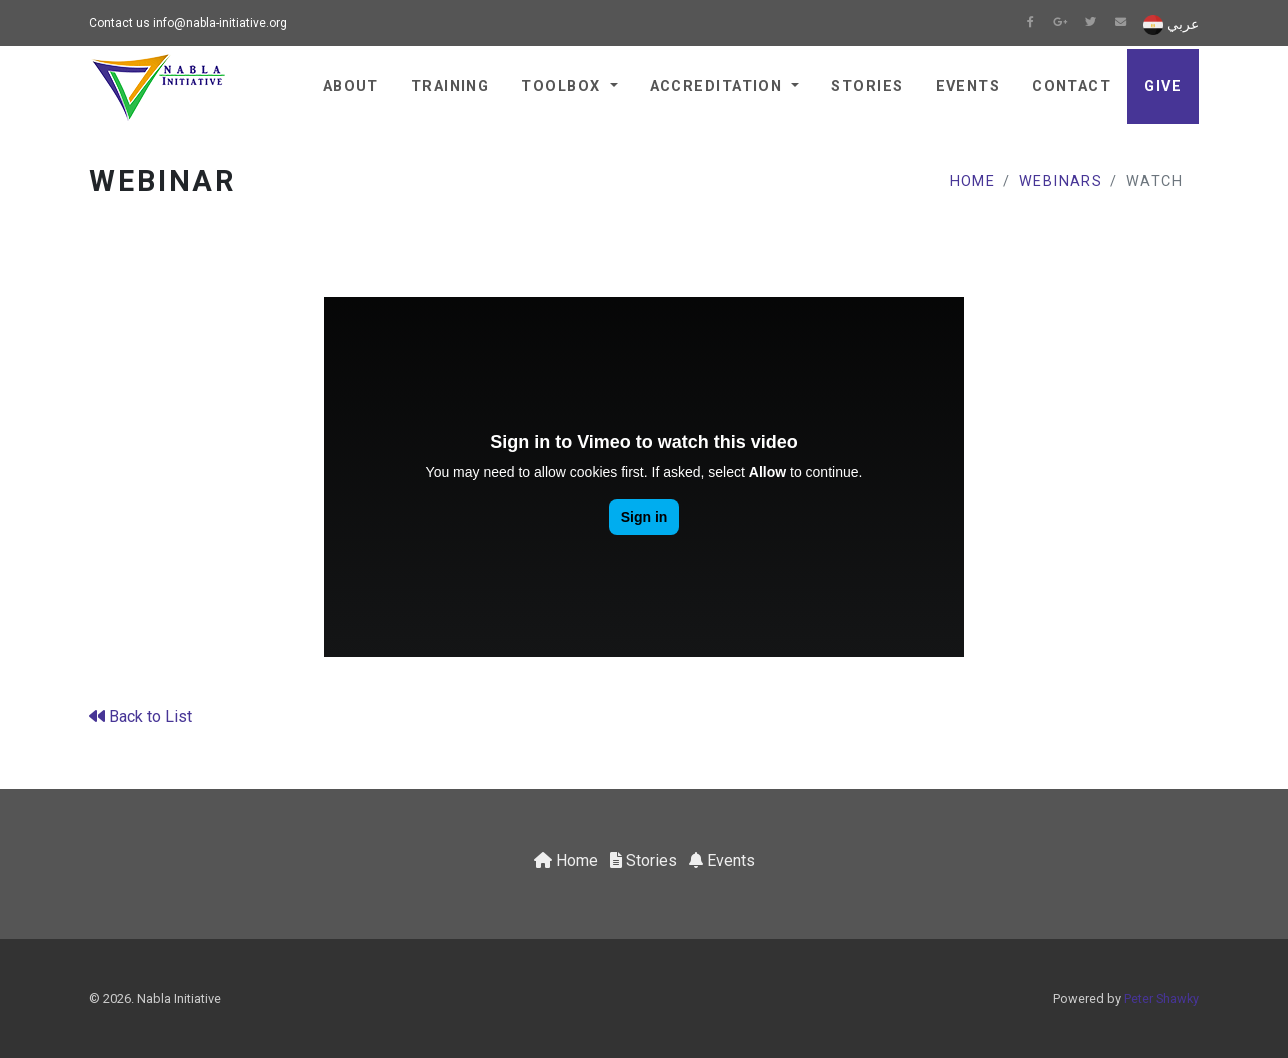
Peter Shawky (1161, 998)
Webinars (1061, 181)
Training (450, 86)
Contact (1071, 86)
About (351, 86)
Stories (867, 86)
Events (968, 86)
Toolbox (563, 86)
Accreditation (719, 86)
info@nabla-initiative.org (220, 23)
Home (973, 181)
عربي (1171, 25)
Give (1163, 86)
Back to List (140, 716)
